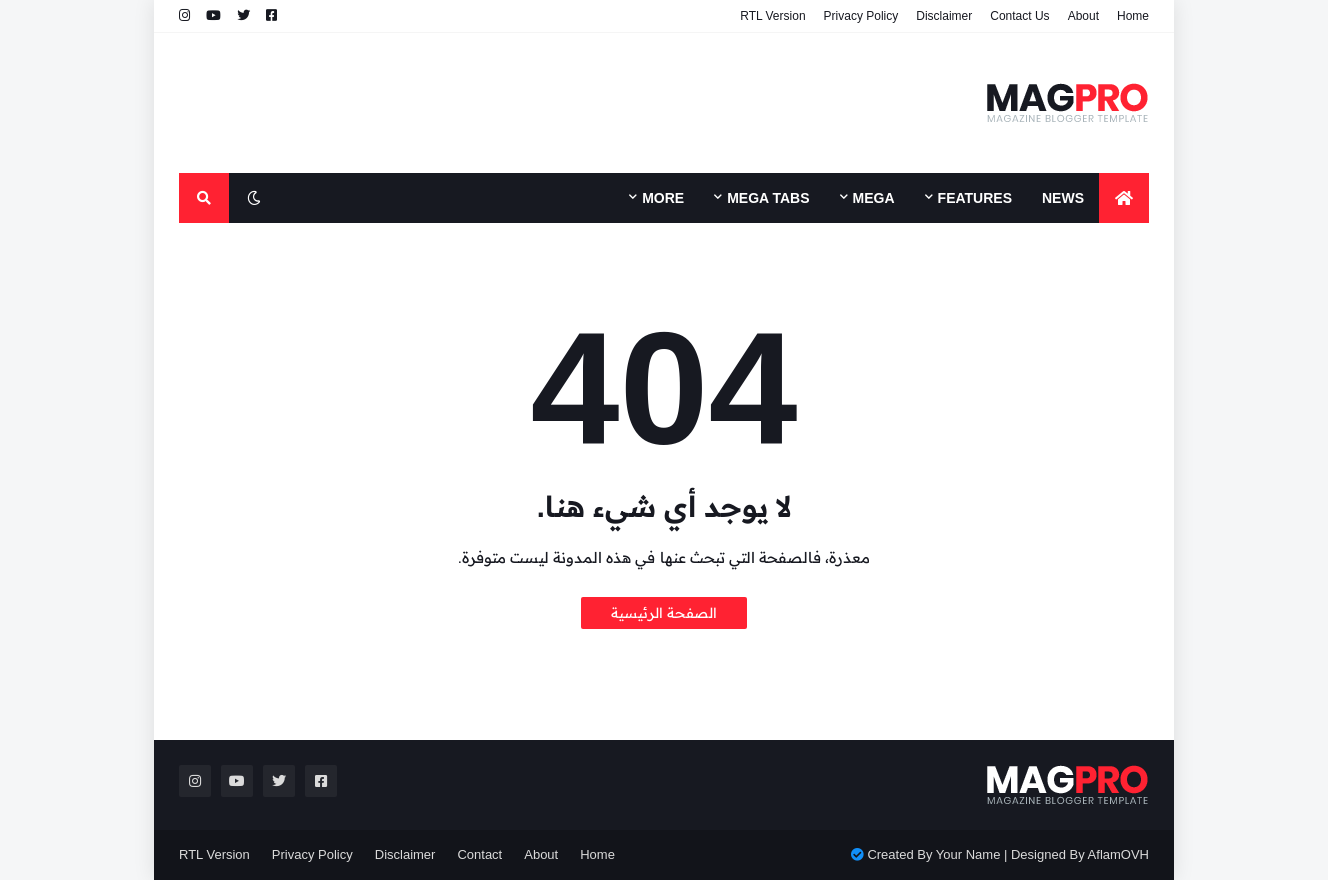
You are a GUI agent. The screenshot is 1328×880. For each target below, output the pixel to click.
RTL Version (772, 16)
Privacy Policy (861, 16)
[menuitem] (1124, 198)
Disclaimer (944, 16)
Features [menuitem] (975, 198)
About (1083, 16)
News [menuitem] (1063, 198)
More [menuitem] (663, 198)
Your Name (968, 854)
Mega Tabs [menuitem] (768, 198)
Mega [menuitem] (874, 198)
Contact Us (1019, 16)
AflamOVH (1118, 854)
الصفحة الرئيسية (664, 613)
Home (1133, 16)
